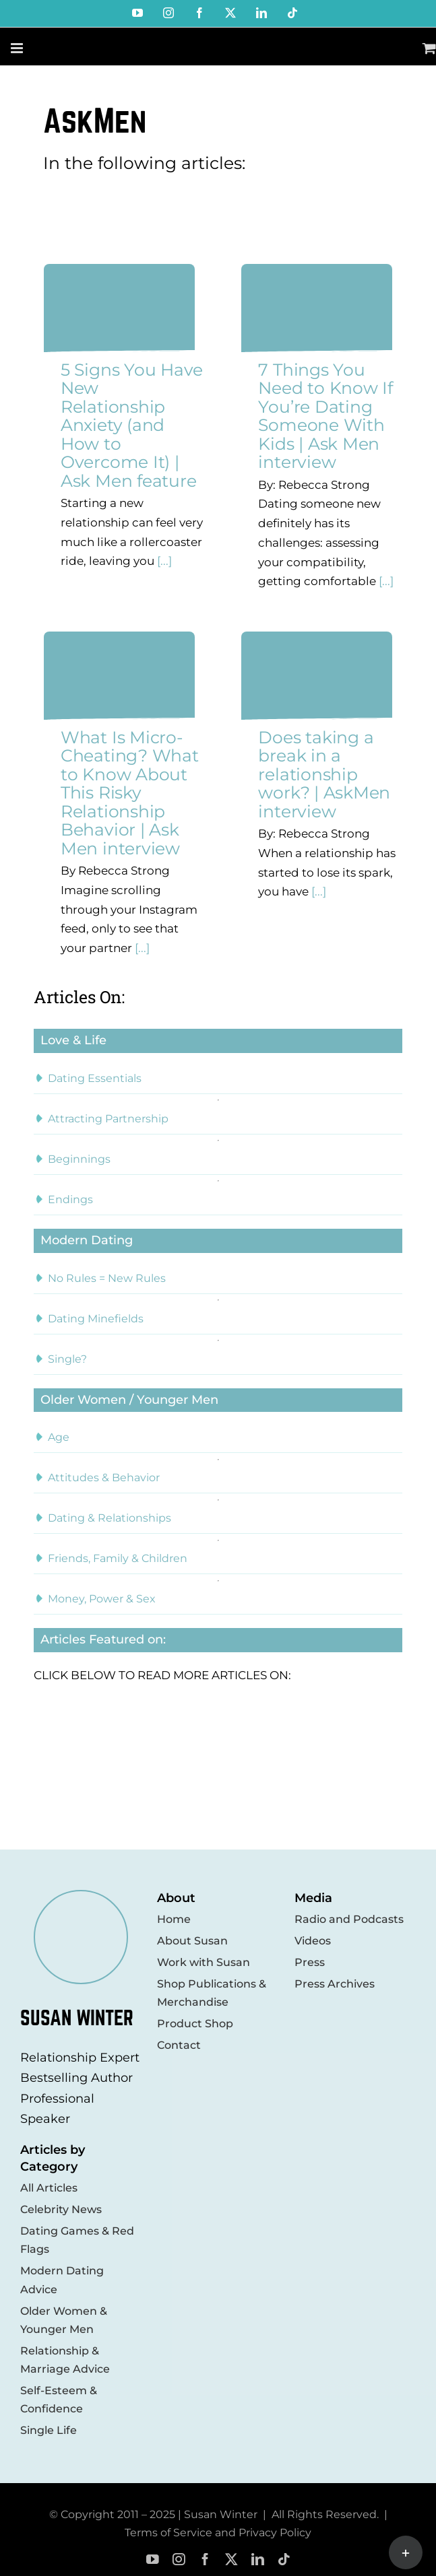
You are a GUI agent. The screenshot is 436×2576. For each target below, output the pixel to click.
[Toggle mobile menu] (18, 48)
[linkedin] (257, 2559)
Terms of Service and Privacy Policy (218, 2532)
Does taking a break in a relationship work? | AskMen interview (324, 774)
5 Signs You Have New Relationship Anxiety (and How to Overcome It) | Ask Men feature (132, 425)
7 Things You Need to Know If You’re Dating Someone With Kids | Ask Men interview (325, 416)
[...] (163, 561)
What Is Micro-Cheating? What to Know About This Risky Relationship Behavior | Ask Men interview (130, 792)
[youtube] (152, 2559)
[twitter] (231, 2559)
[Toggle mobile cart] (429, 48)
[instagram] (179, 2559)
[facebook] (205, 2559)
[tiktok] (284, 2559)
